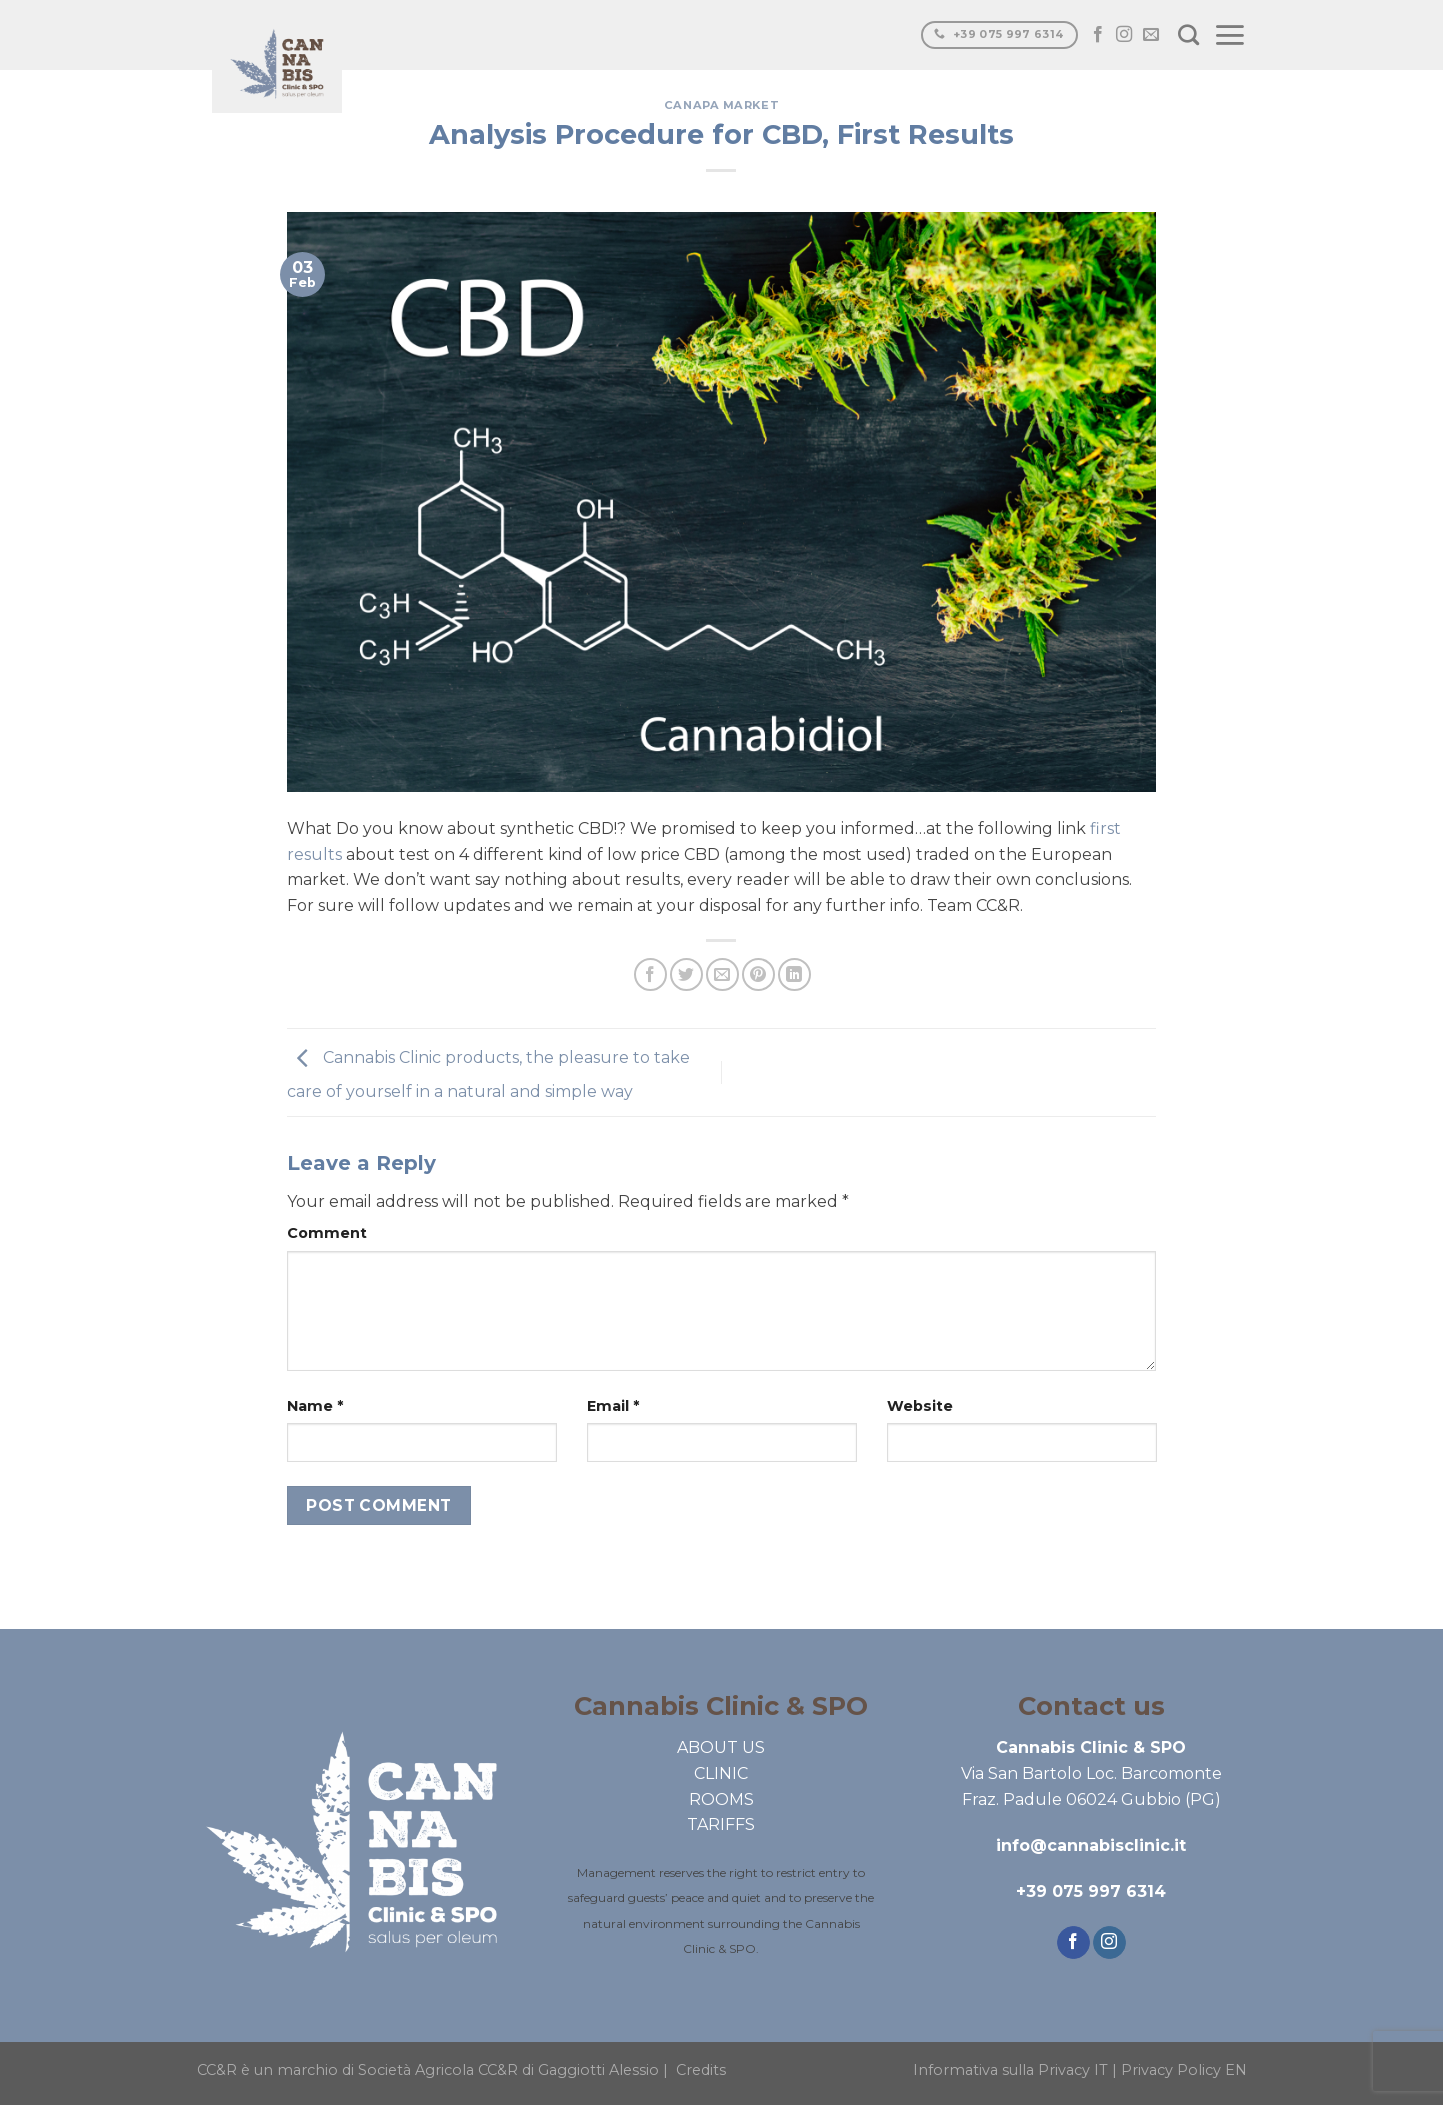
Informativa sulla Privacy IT (1010, 2070)
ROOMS (721, 1799)
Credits (701, 2070)
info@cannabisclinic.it (1091, 1845)
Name (315, 1406)
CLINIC (721, 1773)
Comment (327, 1233)
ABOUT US (721, 1747)
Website (920, 1406)
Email (613, 1406)
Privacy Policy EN (1184, 2070)
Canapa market (721, 105)
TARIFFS (721, 1824)
